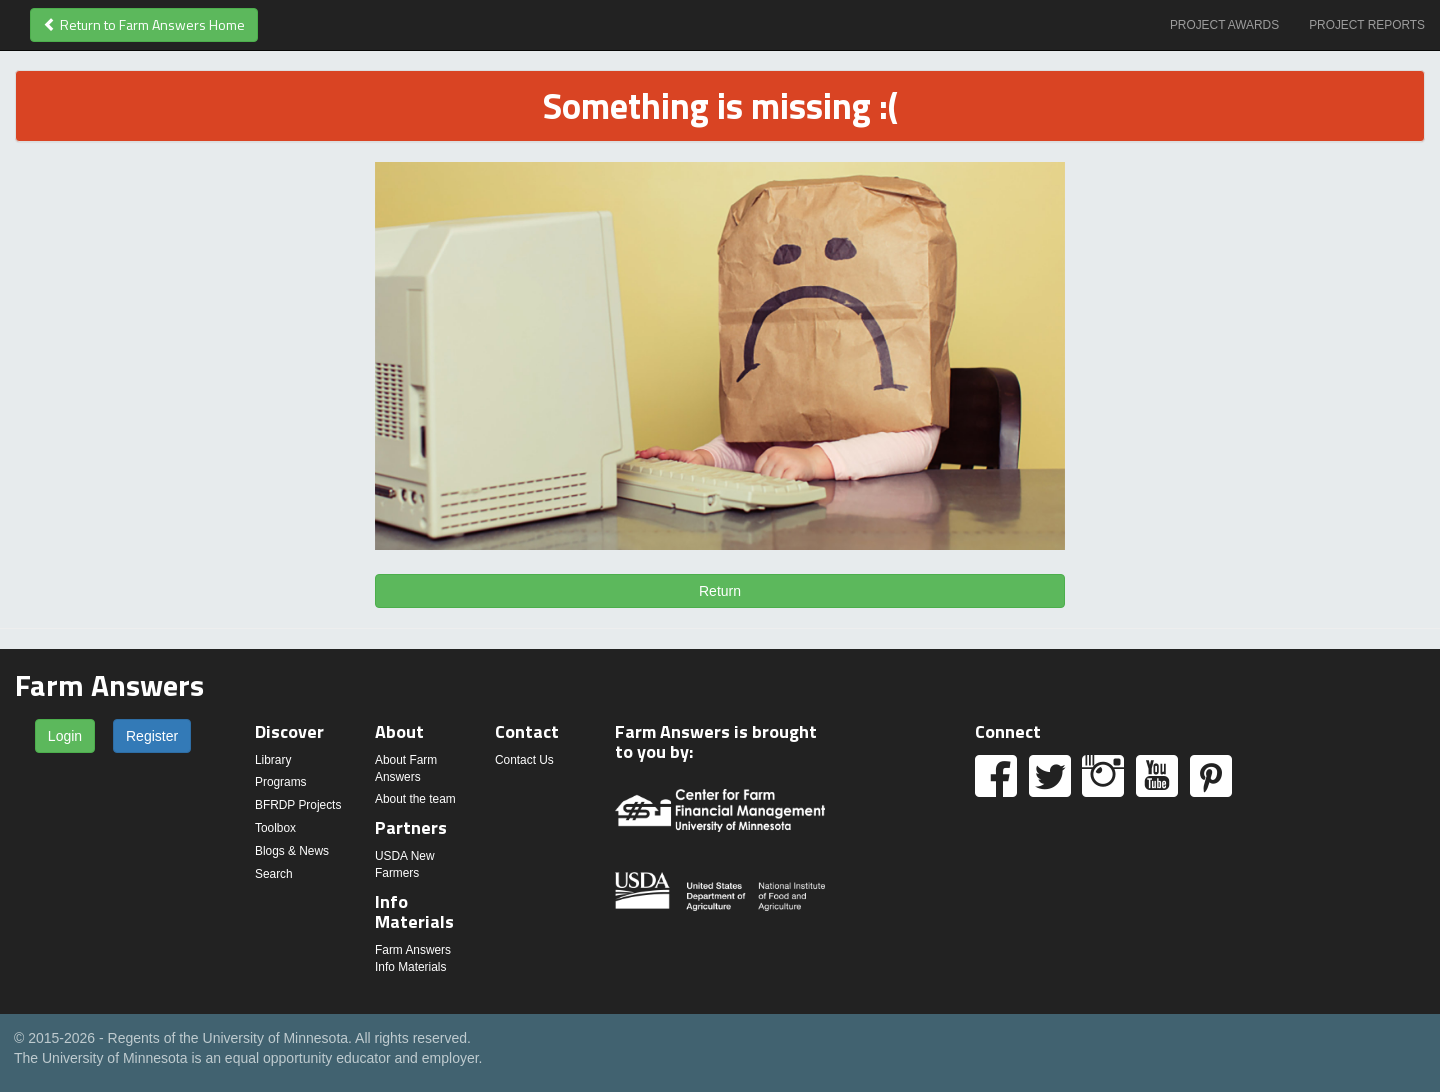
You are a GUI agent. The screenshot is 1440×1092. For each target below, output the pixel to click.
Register (152, 736)
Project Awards (1224, 25)
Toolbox (275, 828)
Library (273, 760)
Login (65, 736)
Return (720, 591)
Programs (281, 782)
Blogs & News (292, 851)
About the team (415, 799)
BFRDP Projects (298, 805)
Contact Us (524, 760)
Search (274, 874)
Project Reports (1367, 25)
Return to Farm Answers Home (144, 24)
